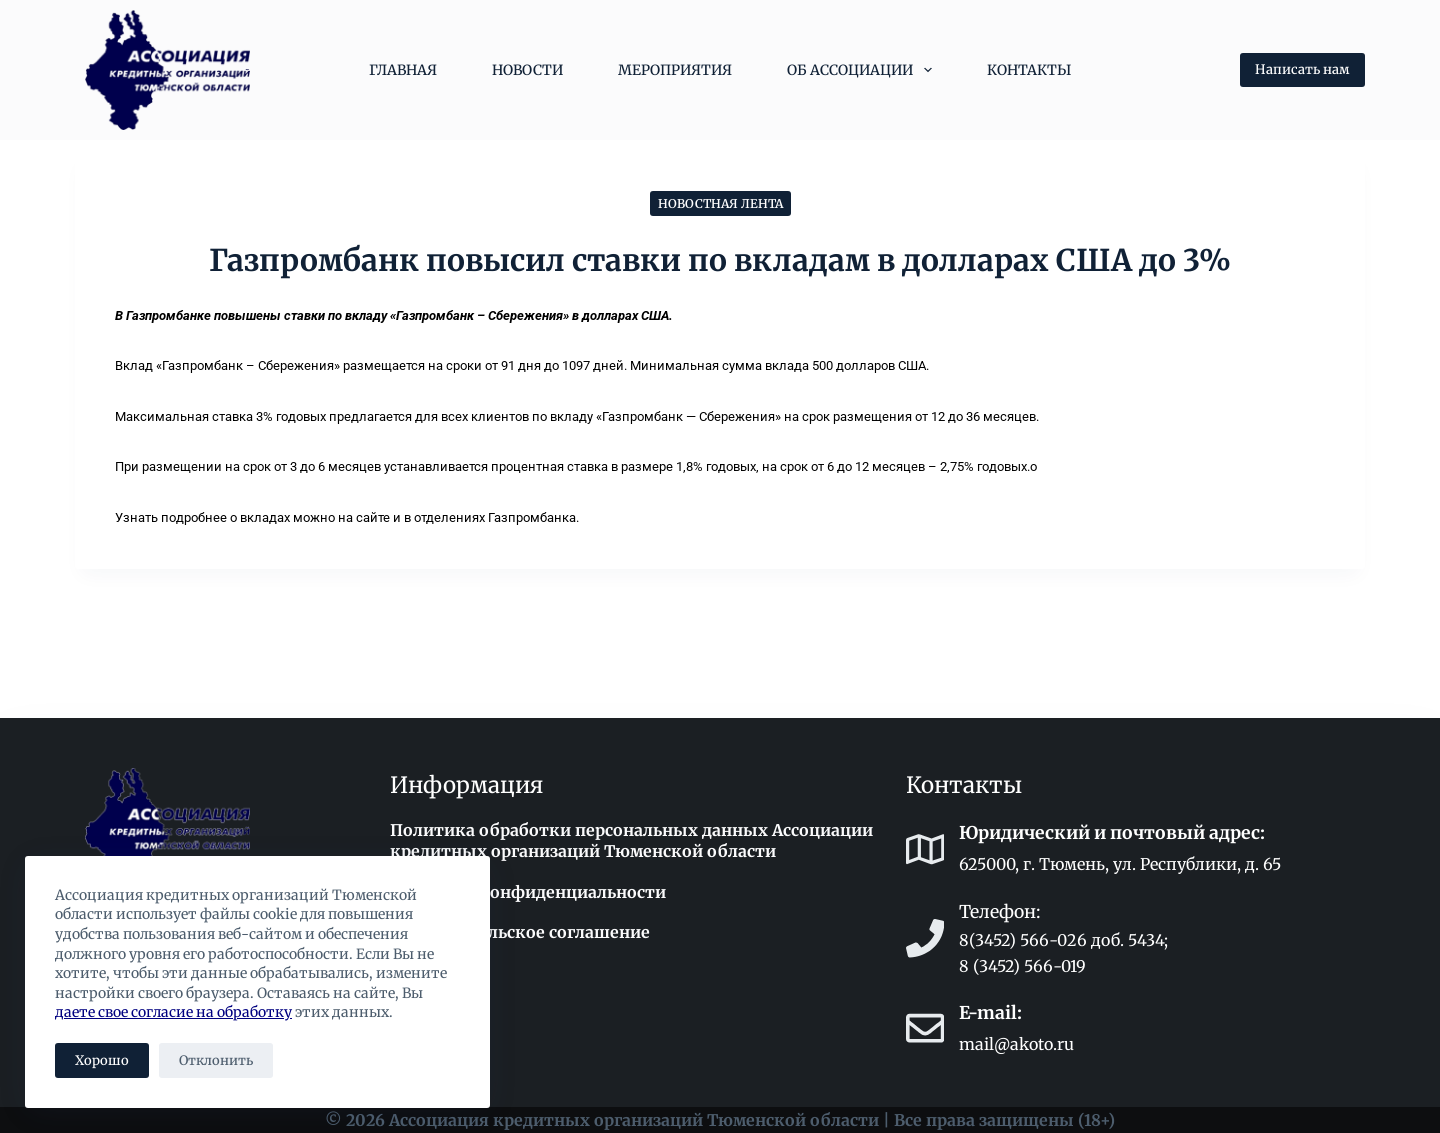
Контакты (1029, 70)
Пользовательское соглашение (520, 932)
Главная (403, 70)
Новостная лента (720, 203)
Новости (527, 70)
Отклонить (216, 1060)
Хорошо (102, 1060)
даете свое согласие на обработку (173, 1012)
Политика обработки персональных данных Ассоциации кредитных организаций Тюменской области (631, 840)
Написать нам (1302, 69)
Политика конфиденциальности (528, 892)
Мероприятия (675, 70)
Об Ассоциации (863, 70)
